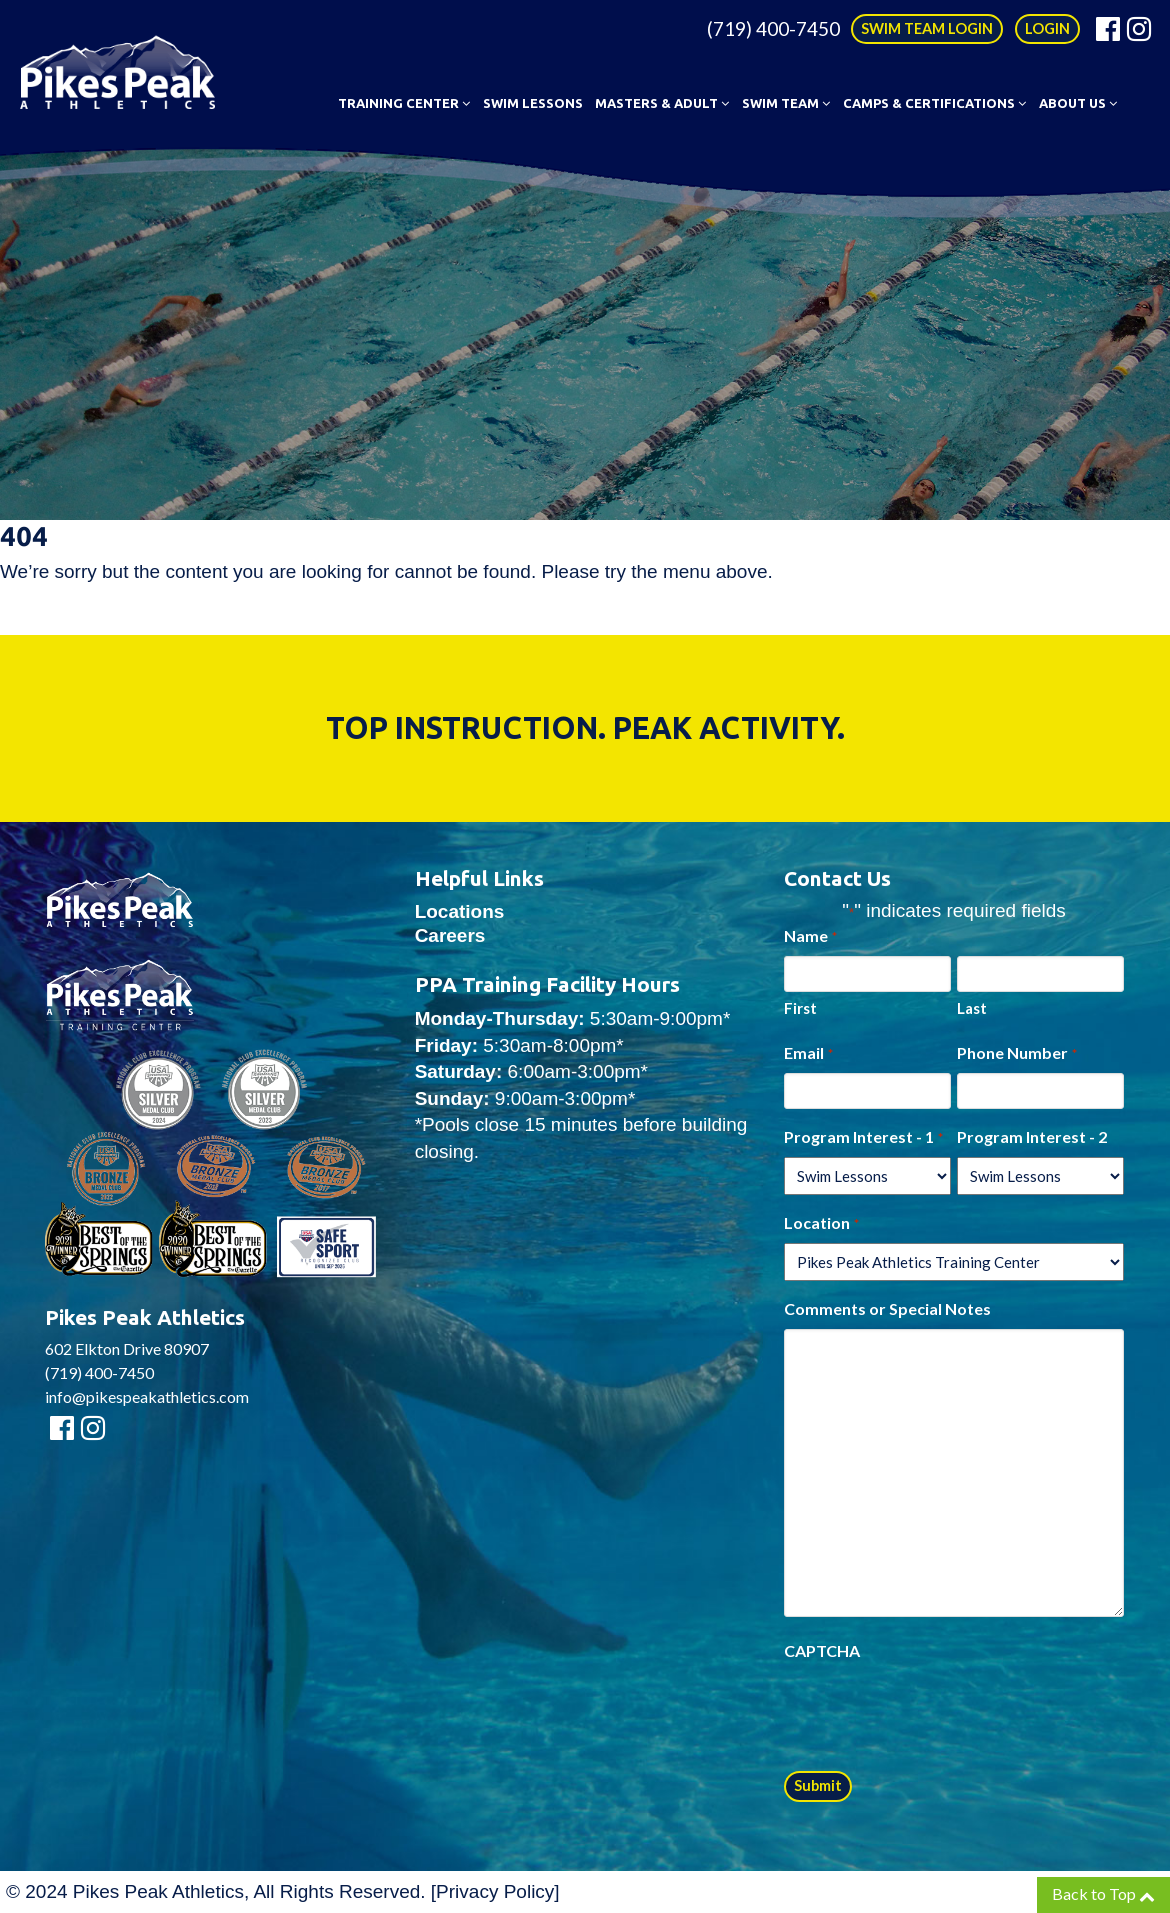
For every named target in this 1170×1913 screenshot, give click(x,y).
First (800, 1008)
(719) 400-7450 (773, 28)
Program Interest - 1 (863, 1138)
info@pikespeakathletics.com (147, 1396)
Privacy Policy (495, 1891)
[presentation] (936, 1710)
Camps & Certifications (934, 103)
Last (972, 1008)
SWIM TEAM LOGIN (927, 28)
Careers (450, 935)
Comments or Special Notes (887, 1308)
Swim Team (786, 103)
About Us (1078, 103)
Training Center (404, 103)
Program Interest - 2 (1032, 1136)
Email (808, 1054)
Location (821, 1224)
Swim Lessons (533, 103)
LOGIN (1047, 28)
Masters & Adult (662, 103)
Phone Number (1016, 1054)
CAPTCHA (822, 1650)
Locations (460, 911)
